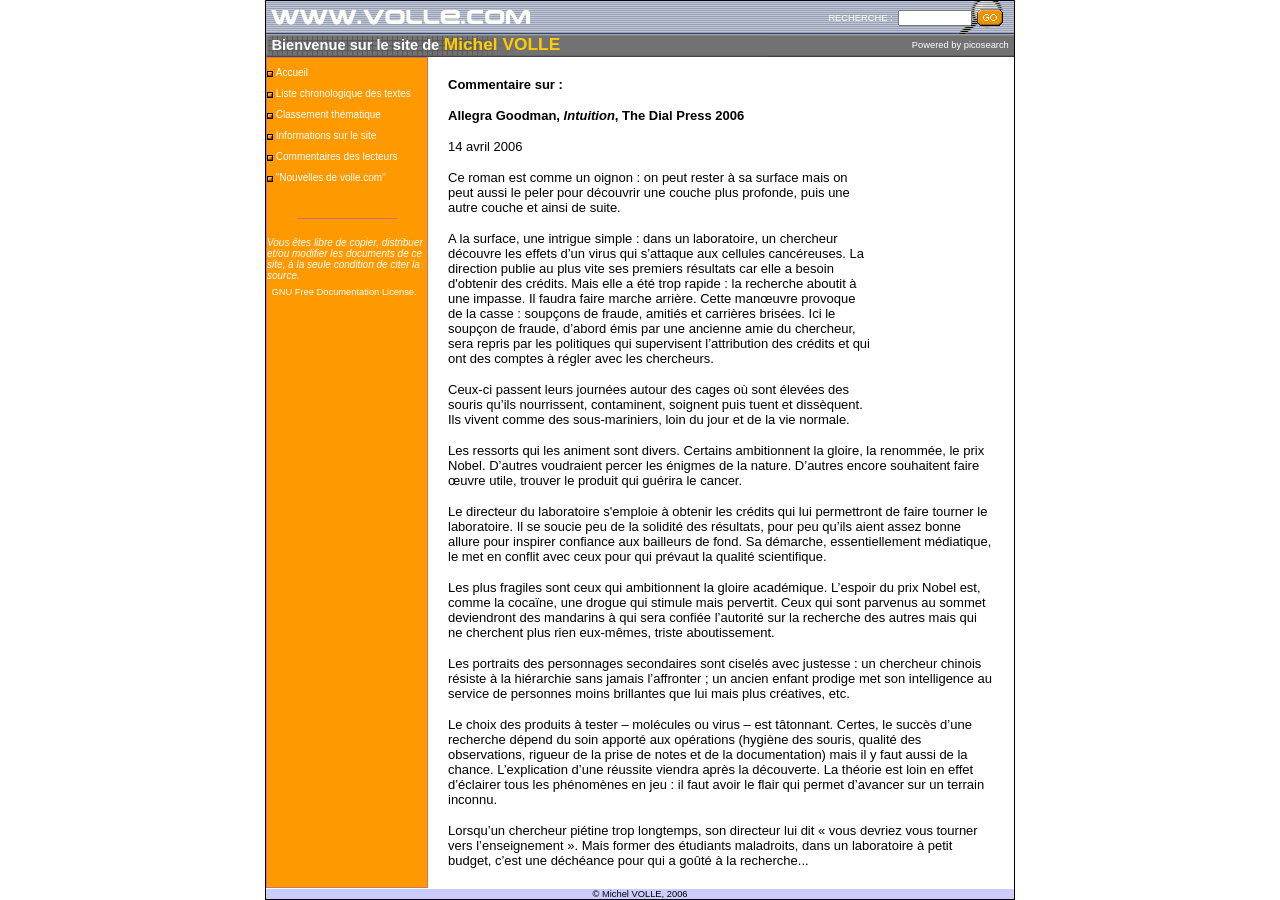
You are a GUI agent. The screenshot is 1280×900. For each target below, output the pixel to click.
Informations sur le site (326, 135)
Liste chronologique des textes (343, 93)
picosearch (986, 45)
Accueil (292, 72)
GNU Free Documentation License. (343, 292)
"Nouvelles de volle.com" (331, 177)
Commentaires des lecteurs (337, 156)
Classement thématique (328, 114)
